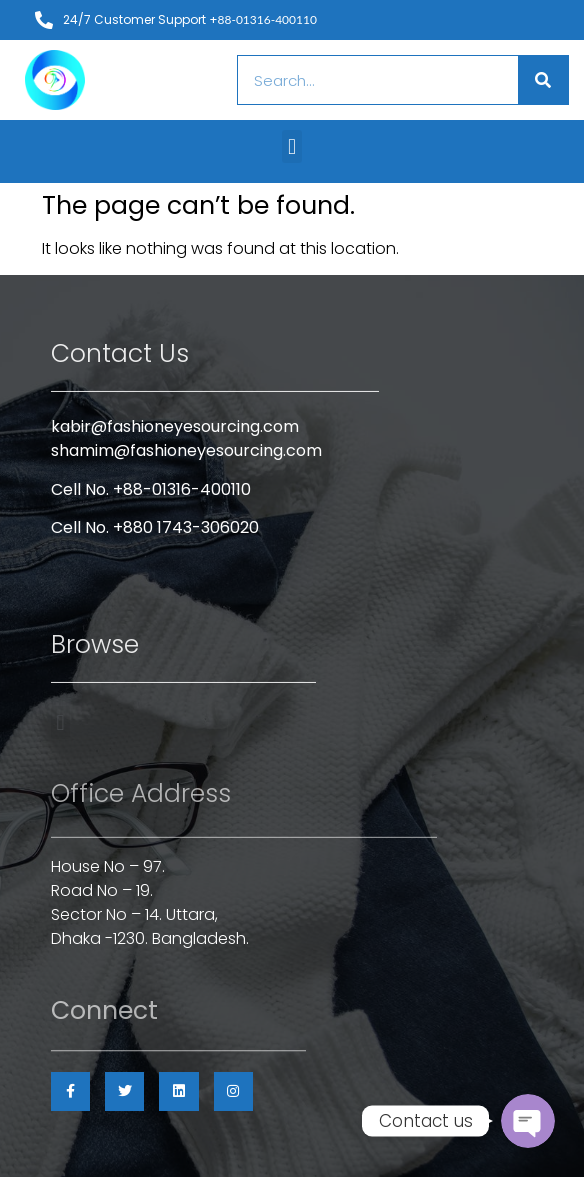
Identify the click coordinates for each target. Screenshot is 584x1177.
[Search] (543, 80)
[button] (291, 146)
